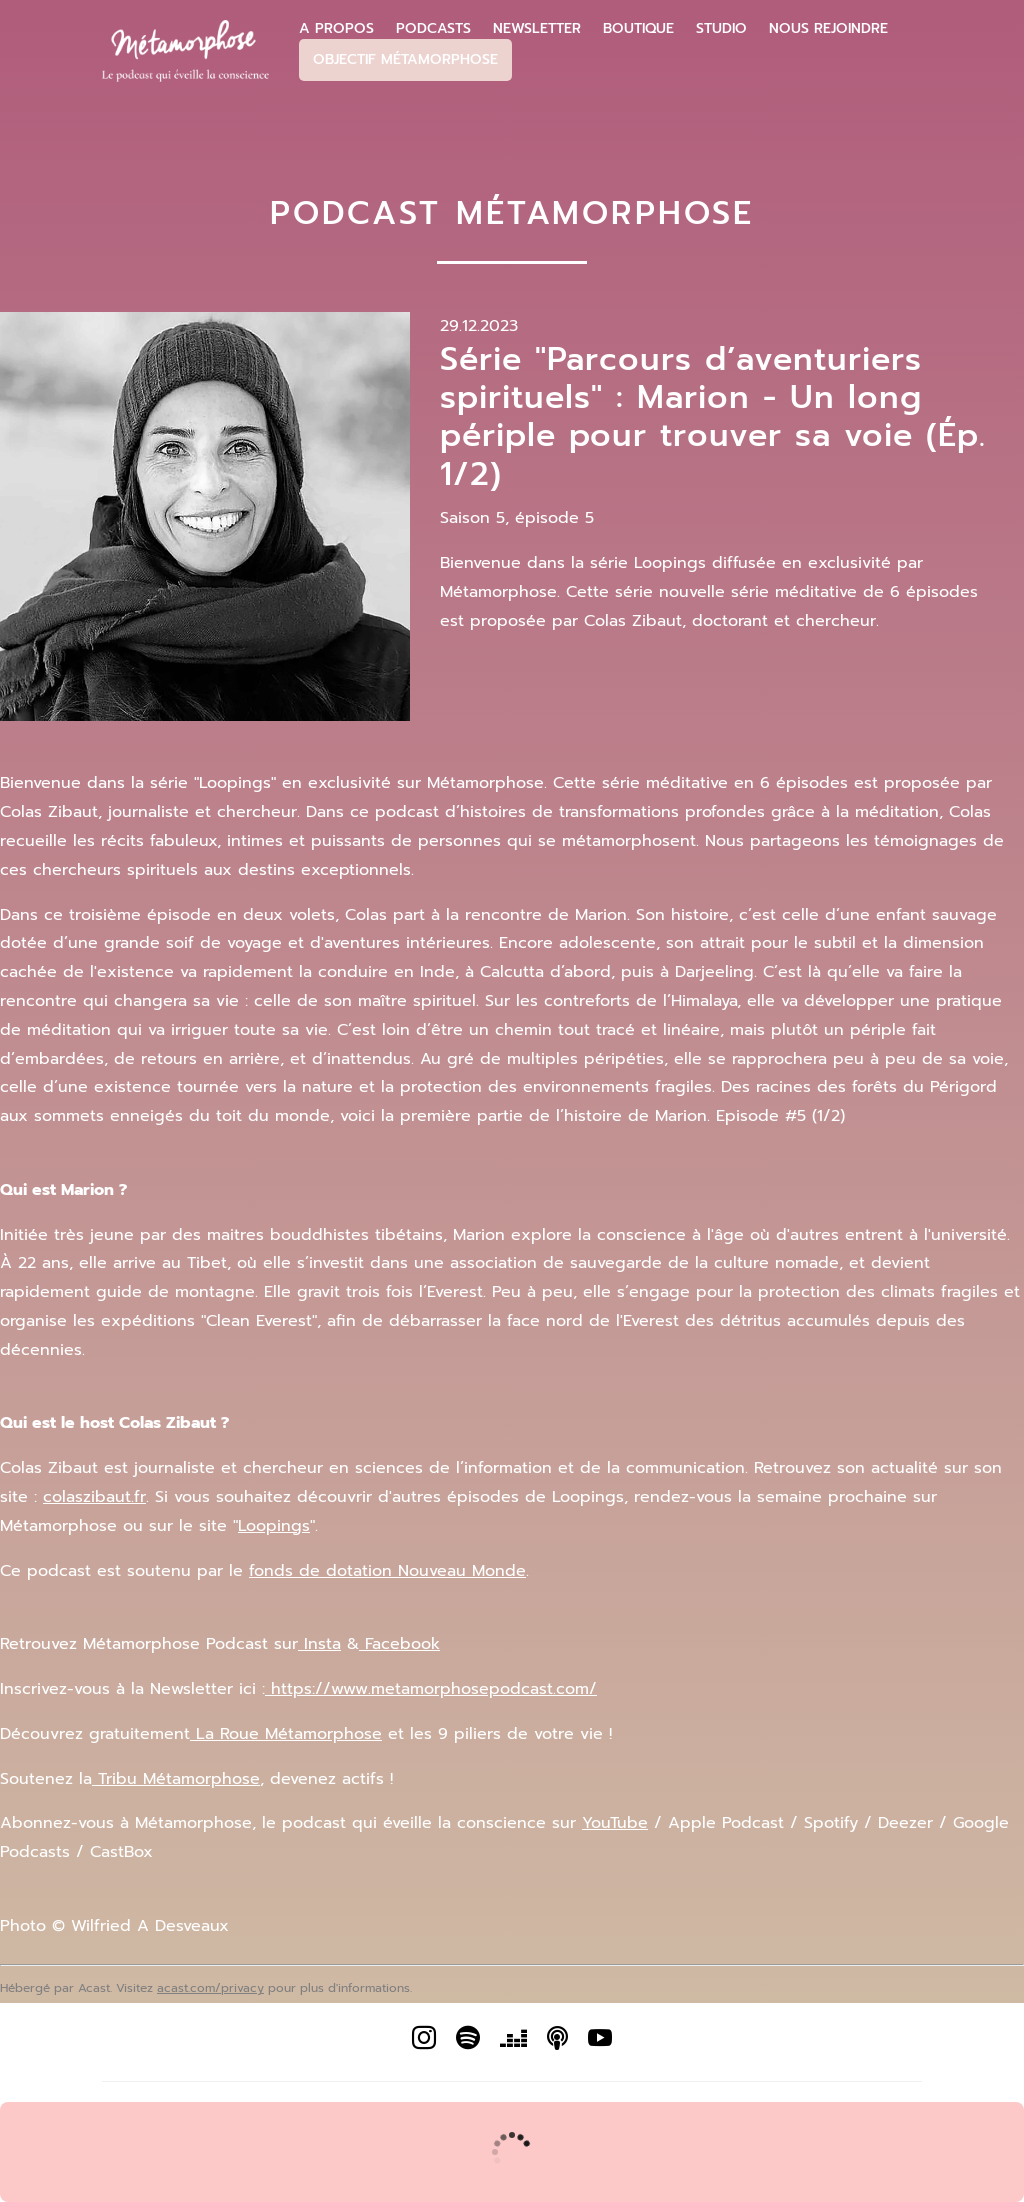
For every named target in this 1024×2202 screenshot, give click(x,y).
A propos (336, 29)
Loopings (274, 1526)
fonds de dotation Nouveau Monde (387, 1571)
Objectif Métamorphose (405, 59)
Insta (319, 1644)
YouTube (615, 1823)
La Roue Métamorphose (286, 1734)
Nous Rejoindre (828, 29)
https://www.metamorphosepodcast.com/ (431, 1689)
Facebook (399, 1644)
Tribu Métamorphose (176, 1779)
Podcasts (433, 29)
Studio (721, 29)
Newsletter (537, 29)
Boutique (638, 29)
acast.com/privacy (210, 1988)
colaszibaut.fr (94, 1497)
